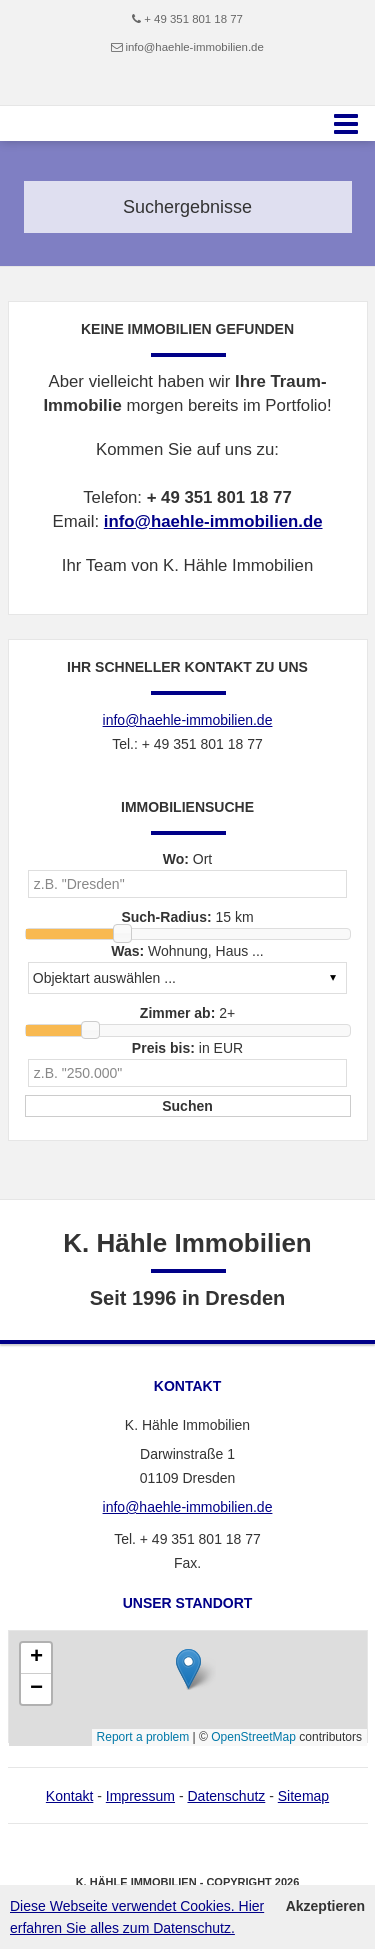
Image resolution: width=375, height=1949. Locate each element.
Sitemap (303, 1796)
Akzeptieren (325, 1906)
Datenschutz (226, 1796)
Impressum (140, 1796)
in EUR (187, 1048)
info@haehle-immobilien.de (194, 47)
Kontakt (69, 1796)
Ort (188, 859)
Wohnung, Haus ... (187, 951)
